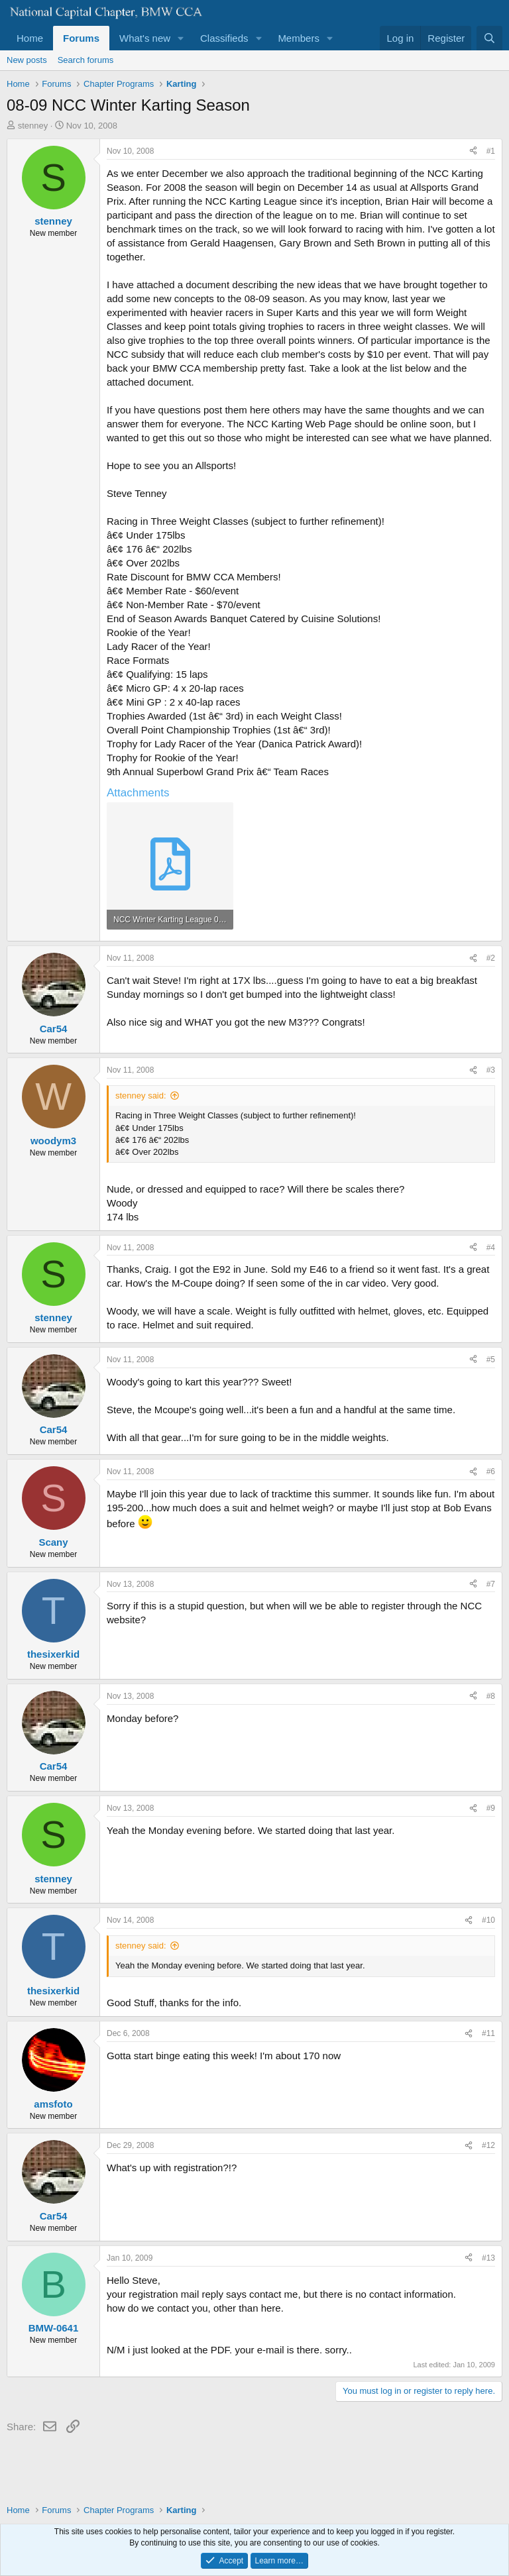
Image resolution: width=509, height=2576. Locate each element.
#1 (490, 151)
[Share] (473, 151)
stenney (33, 126)
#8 (490, 1696)
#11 (488, 2033)
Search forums (86, 60)
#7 (490, 1584)
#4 (490, 1247)
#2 (490, 958)
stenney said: (140, 1095)
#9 (490, 1808)
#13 (488, 2258)
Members (298, 38)
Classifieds (224, 38)
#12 (488, 2145)
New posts (27, 60)
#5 (490, 1359)
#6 (490, 1471)
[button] (181, 38)
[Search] (489, 38)
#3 (490, 1070)
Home (30, 38)
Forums (81, 38)
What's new (144, 38)
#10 (488, 1920)
